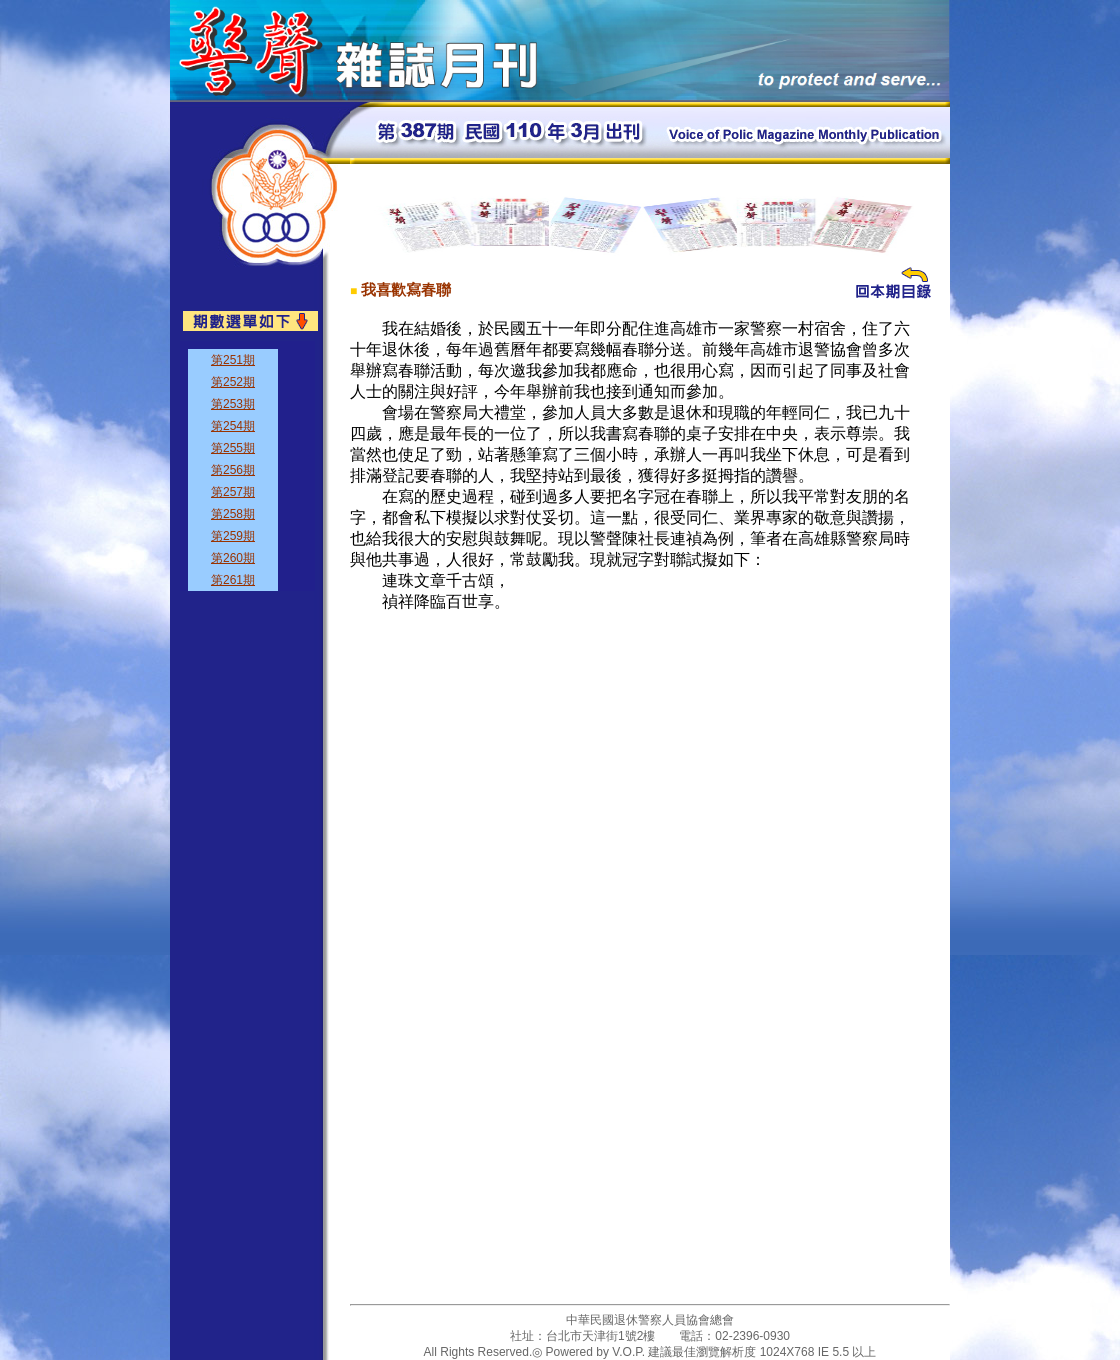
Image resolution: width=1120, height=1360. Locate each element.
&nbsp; (247, 466)
